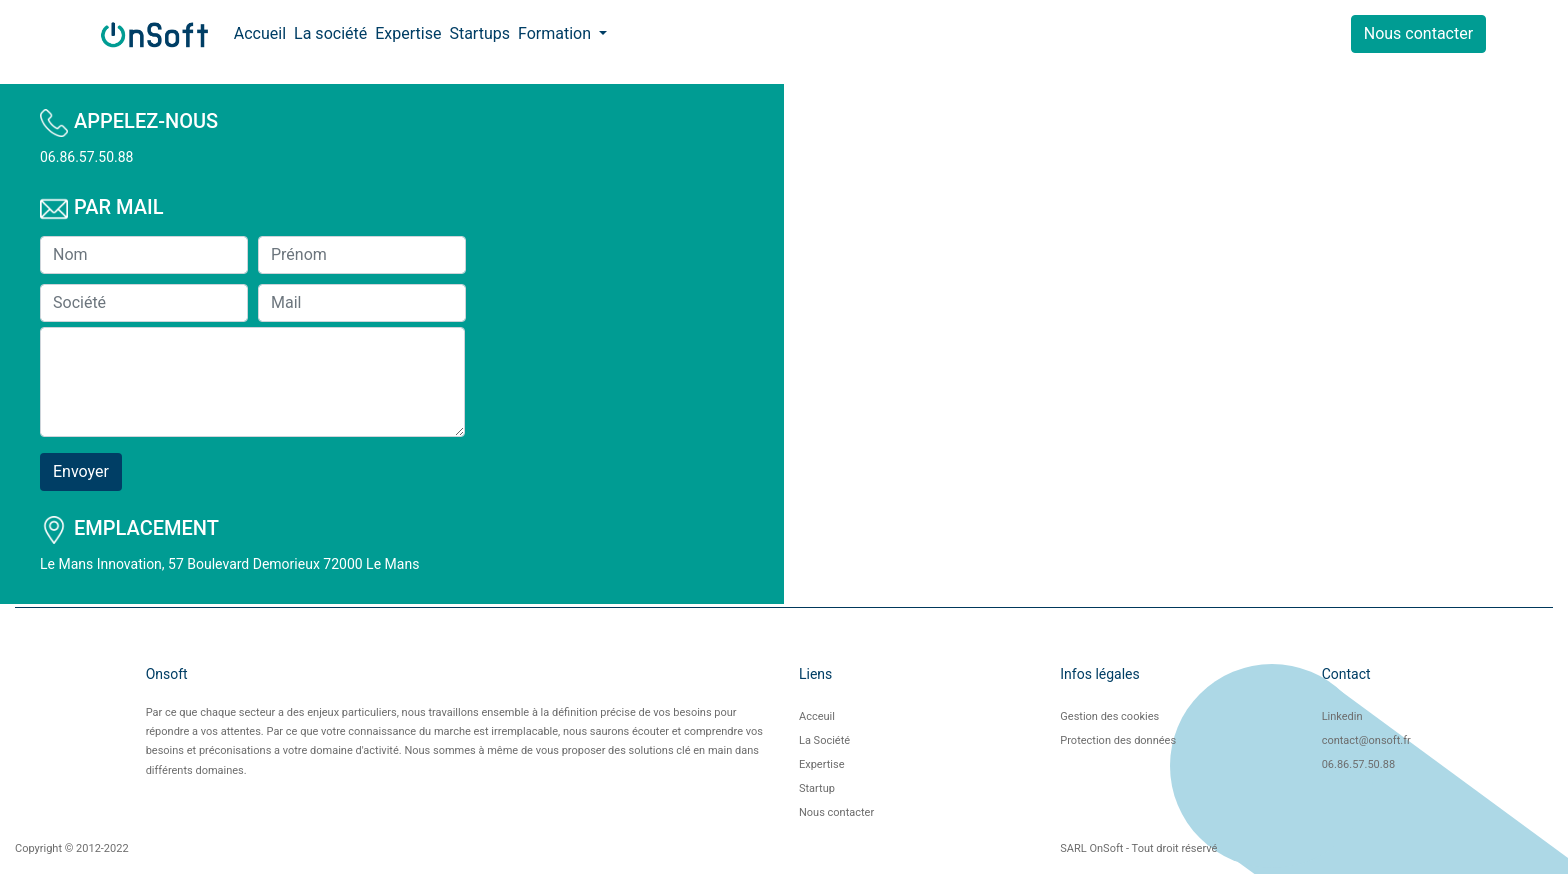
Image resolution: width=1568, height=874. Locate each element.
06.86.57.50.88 (1358, 764)
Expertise (408, 33)
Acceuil (817, 716)
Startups (479, 33)
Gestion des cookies (1109, 716)
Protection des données (1118, 740)
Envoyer (81, 471)
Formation (556, 33)
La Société (824, 740)
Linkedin (1342, 716)
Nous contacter (1418, 33)
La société (330, 33)
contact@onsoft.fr (1366, 740)
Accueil (260, 33)
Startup (817, 788)
